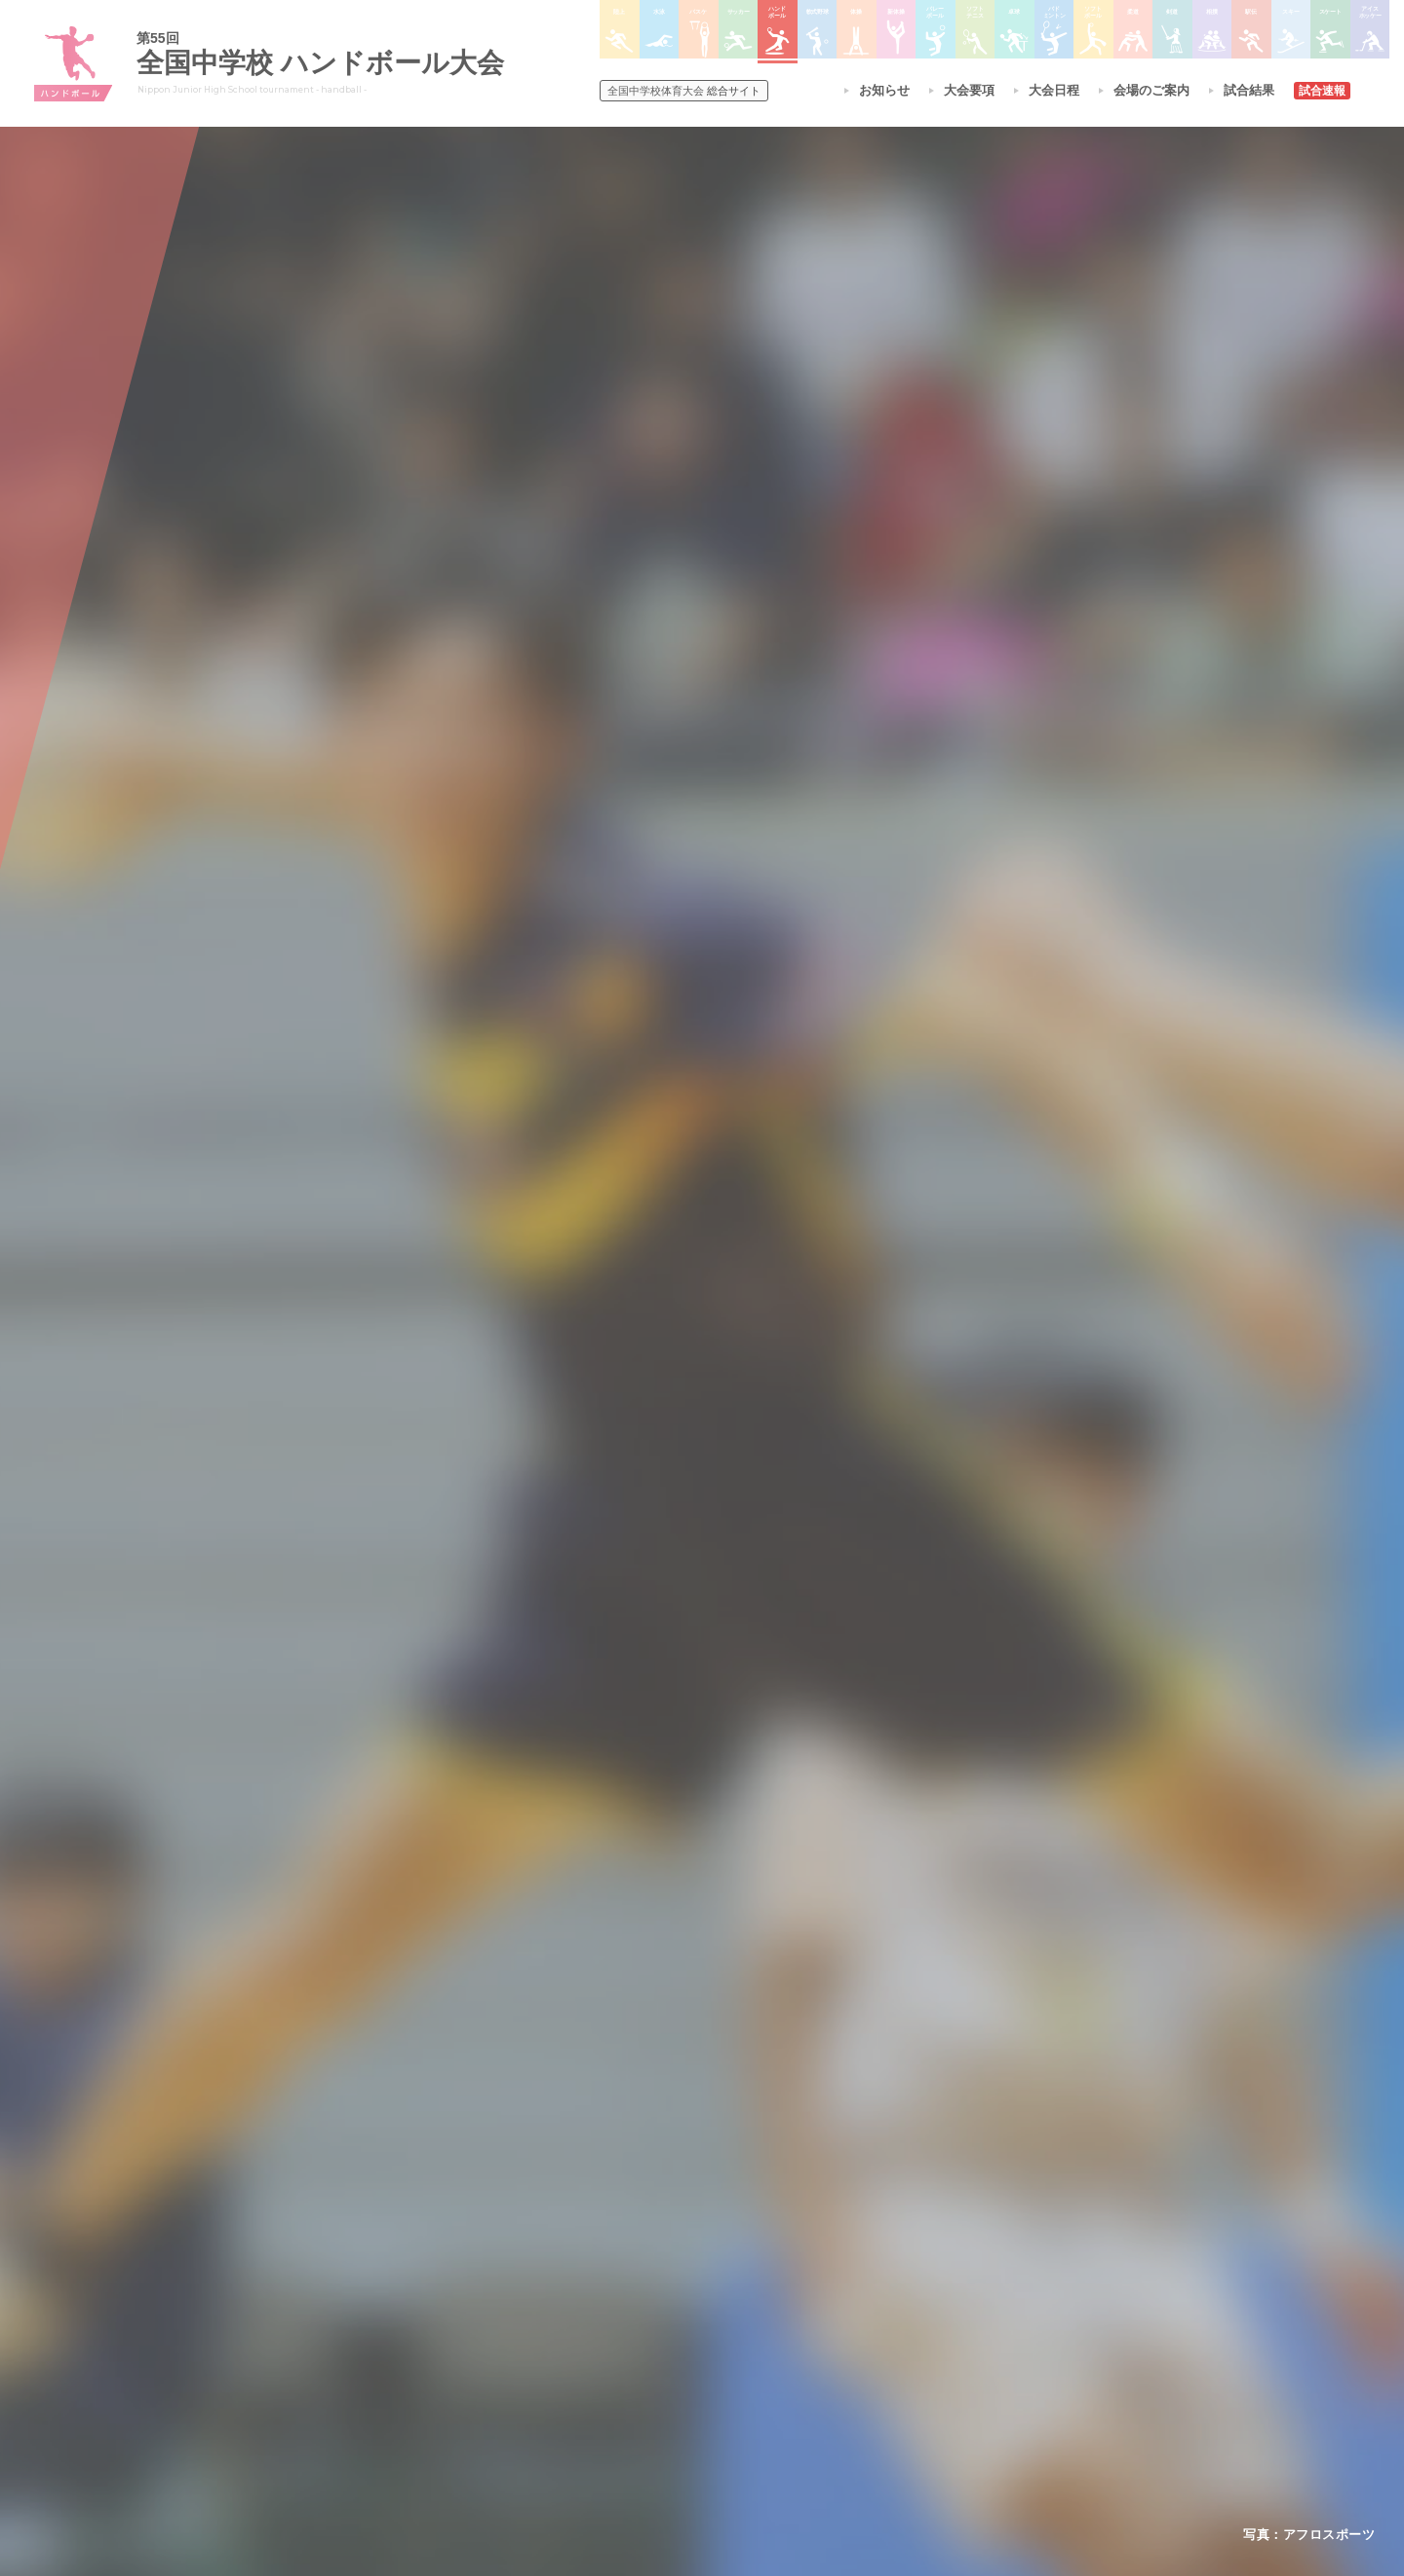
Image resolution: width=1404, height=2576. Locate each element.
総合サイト (683, 90)
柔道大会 (774, 2396)
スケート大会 (934, 2346)
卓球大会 (774, 2320)
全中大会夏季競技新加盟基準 (477, 2295)
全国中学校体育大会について (483, 2189)
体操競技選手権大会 (667, 2396)
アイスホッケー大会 (951, 2371)
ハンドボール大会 (661, 2346)
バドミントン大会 (797, 2346)
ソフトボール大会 (797, 2371)
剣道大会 (922, 2244)
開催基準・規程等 (447, 2270)
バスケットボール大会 (672, 2295)
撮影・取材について (453, 2320)
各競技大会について (671, 2189)
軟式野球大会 (649, 2371)
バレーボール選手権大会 (815, 2270)
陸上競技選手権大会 (667, 2244)
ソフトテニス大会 (797, 2295)
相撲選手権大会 (940, 2270)
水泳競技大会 (649, 2270)
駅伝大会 (922, 2295)
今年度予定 (430, 2244)
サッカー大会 (649, 2320)
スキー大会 (928, 2320)
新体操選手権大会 (797, 2244)
